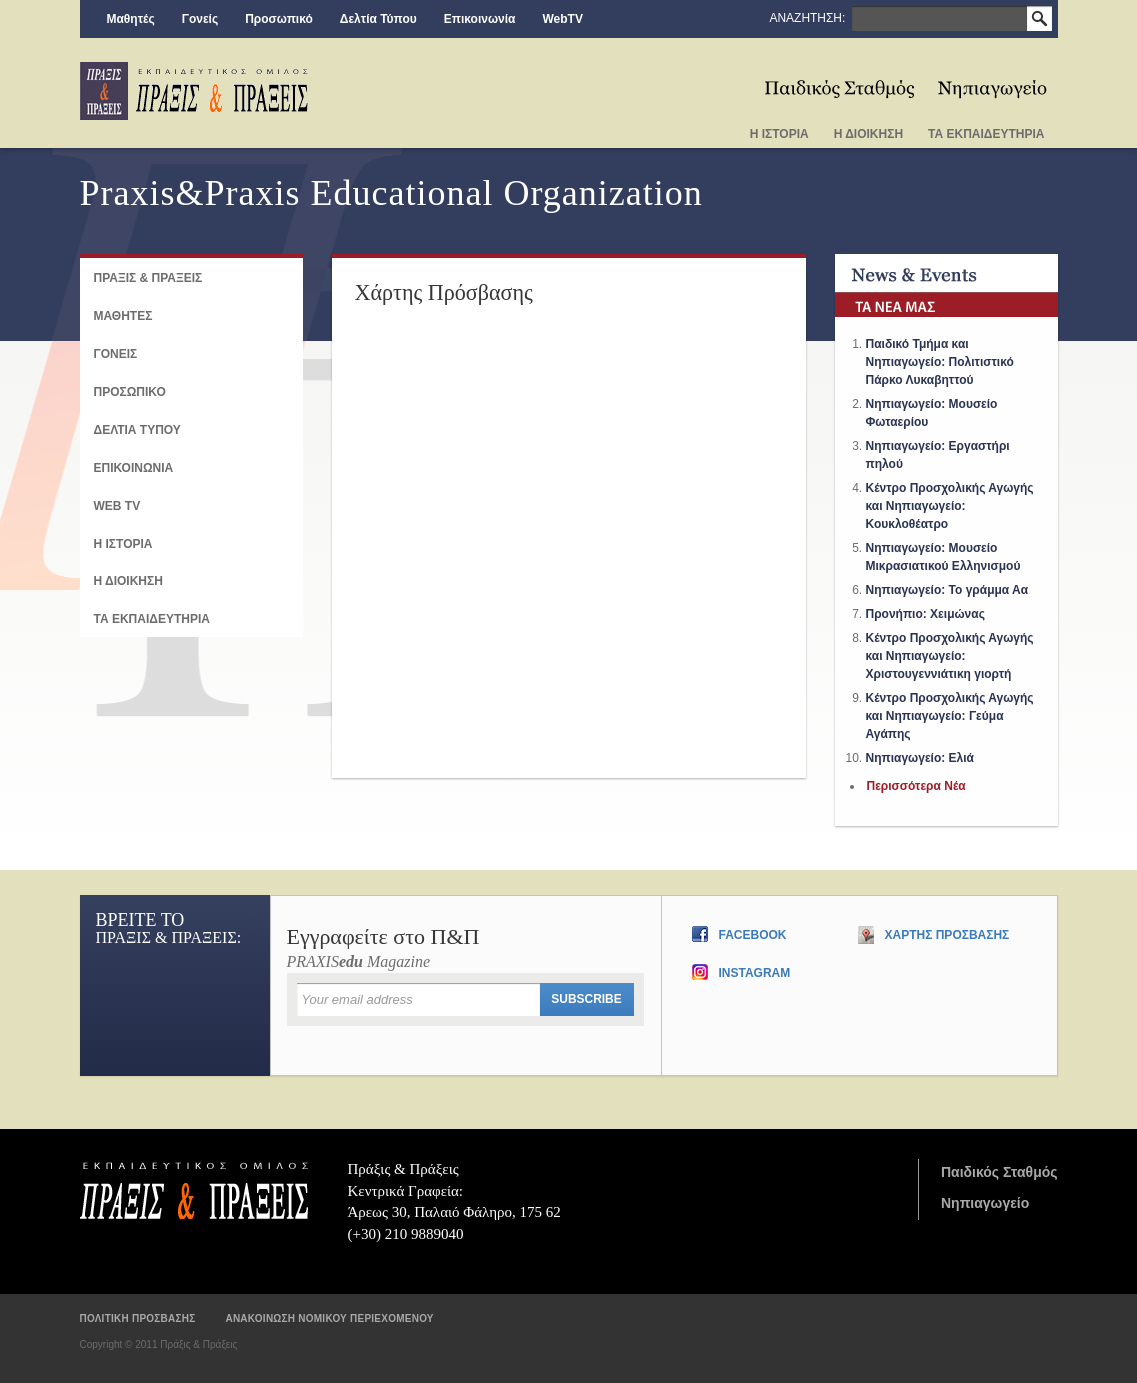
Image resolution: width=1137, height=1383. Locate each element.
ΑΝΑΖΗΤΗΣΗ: (808, 18)
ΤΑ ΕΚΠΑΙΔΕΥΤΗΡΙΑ (152, 619)
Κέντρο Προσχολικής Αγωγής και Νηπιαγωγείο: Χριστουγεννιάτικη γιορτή (950, 656)
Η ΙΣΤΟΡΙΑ (123, 544)
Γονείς (200, 19)
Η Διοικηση (868, 134)
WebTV (562, 19)
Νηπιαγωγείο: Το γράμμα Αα (947, 590)
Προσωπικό (279, 19)
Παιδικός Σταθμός (999, 1172)
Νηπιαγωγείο (985, 1203)
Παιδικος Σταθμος (840, 82)
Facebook (753, 935)
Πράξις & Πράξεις (194, 1190)
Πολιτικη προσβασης (138, 1318)
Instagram (755, 973)
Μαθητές (131, 19)
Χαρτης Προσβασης (947, 935)
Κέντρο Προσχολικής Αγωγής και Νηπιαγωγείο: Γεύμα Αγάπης (950, 716)
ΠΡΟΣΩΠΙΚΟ (130, 392)
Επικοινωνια (134, 468)
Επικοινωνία (480, 19)
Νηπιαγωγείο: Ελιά (920, 758)
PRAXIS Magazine (466, 948)
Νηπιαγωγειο (991, 82)
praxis (194, 91)
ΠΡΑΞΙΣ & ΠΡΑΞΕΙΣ (148, 278)
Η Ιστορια (779, 134)
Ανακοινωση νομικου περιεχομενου (329, 1318)
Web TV (117, 506)
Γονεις (116, 354)
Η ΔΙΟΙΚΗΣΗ (128, 581)
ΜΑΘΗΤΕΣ (123, 316)
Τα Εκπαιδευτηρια (986, 134)
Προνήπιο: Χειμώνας (925, 614)
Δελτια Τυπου (137, 430)
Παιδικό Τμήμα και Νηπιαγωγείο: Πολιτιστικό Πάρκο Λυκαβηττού (940, 362)
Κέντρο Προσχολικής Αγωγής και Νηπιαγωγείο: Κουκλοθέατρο (950, 506)
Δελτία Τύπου (378, 19)
